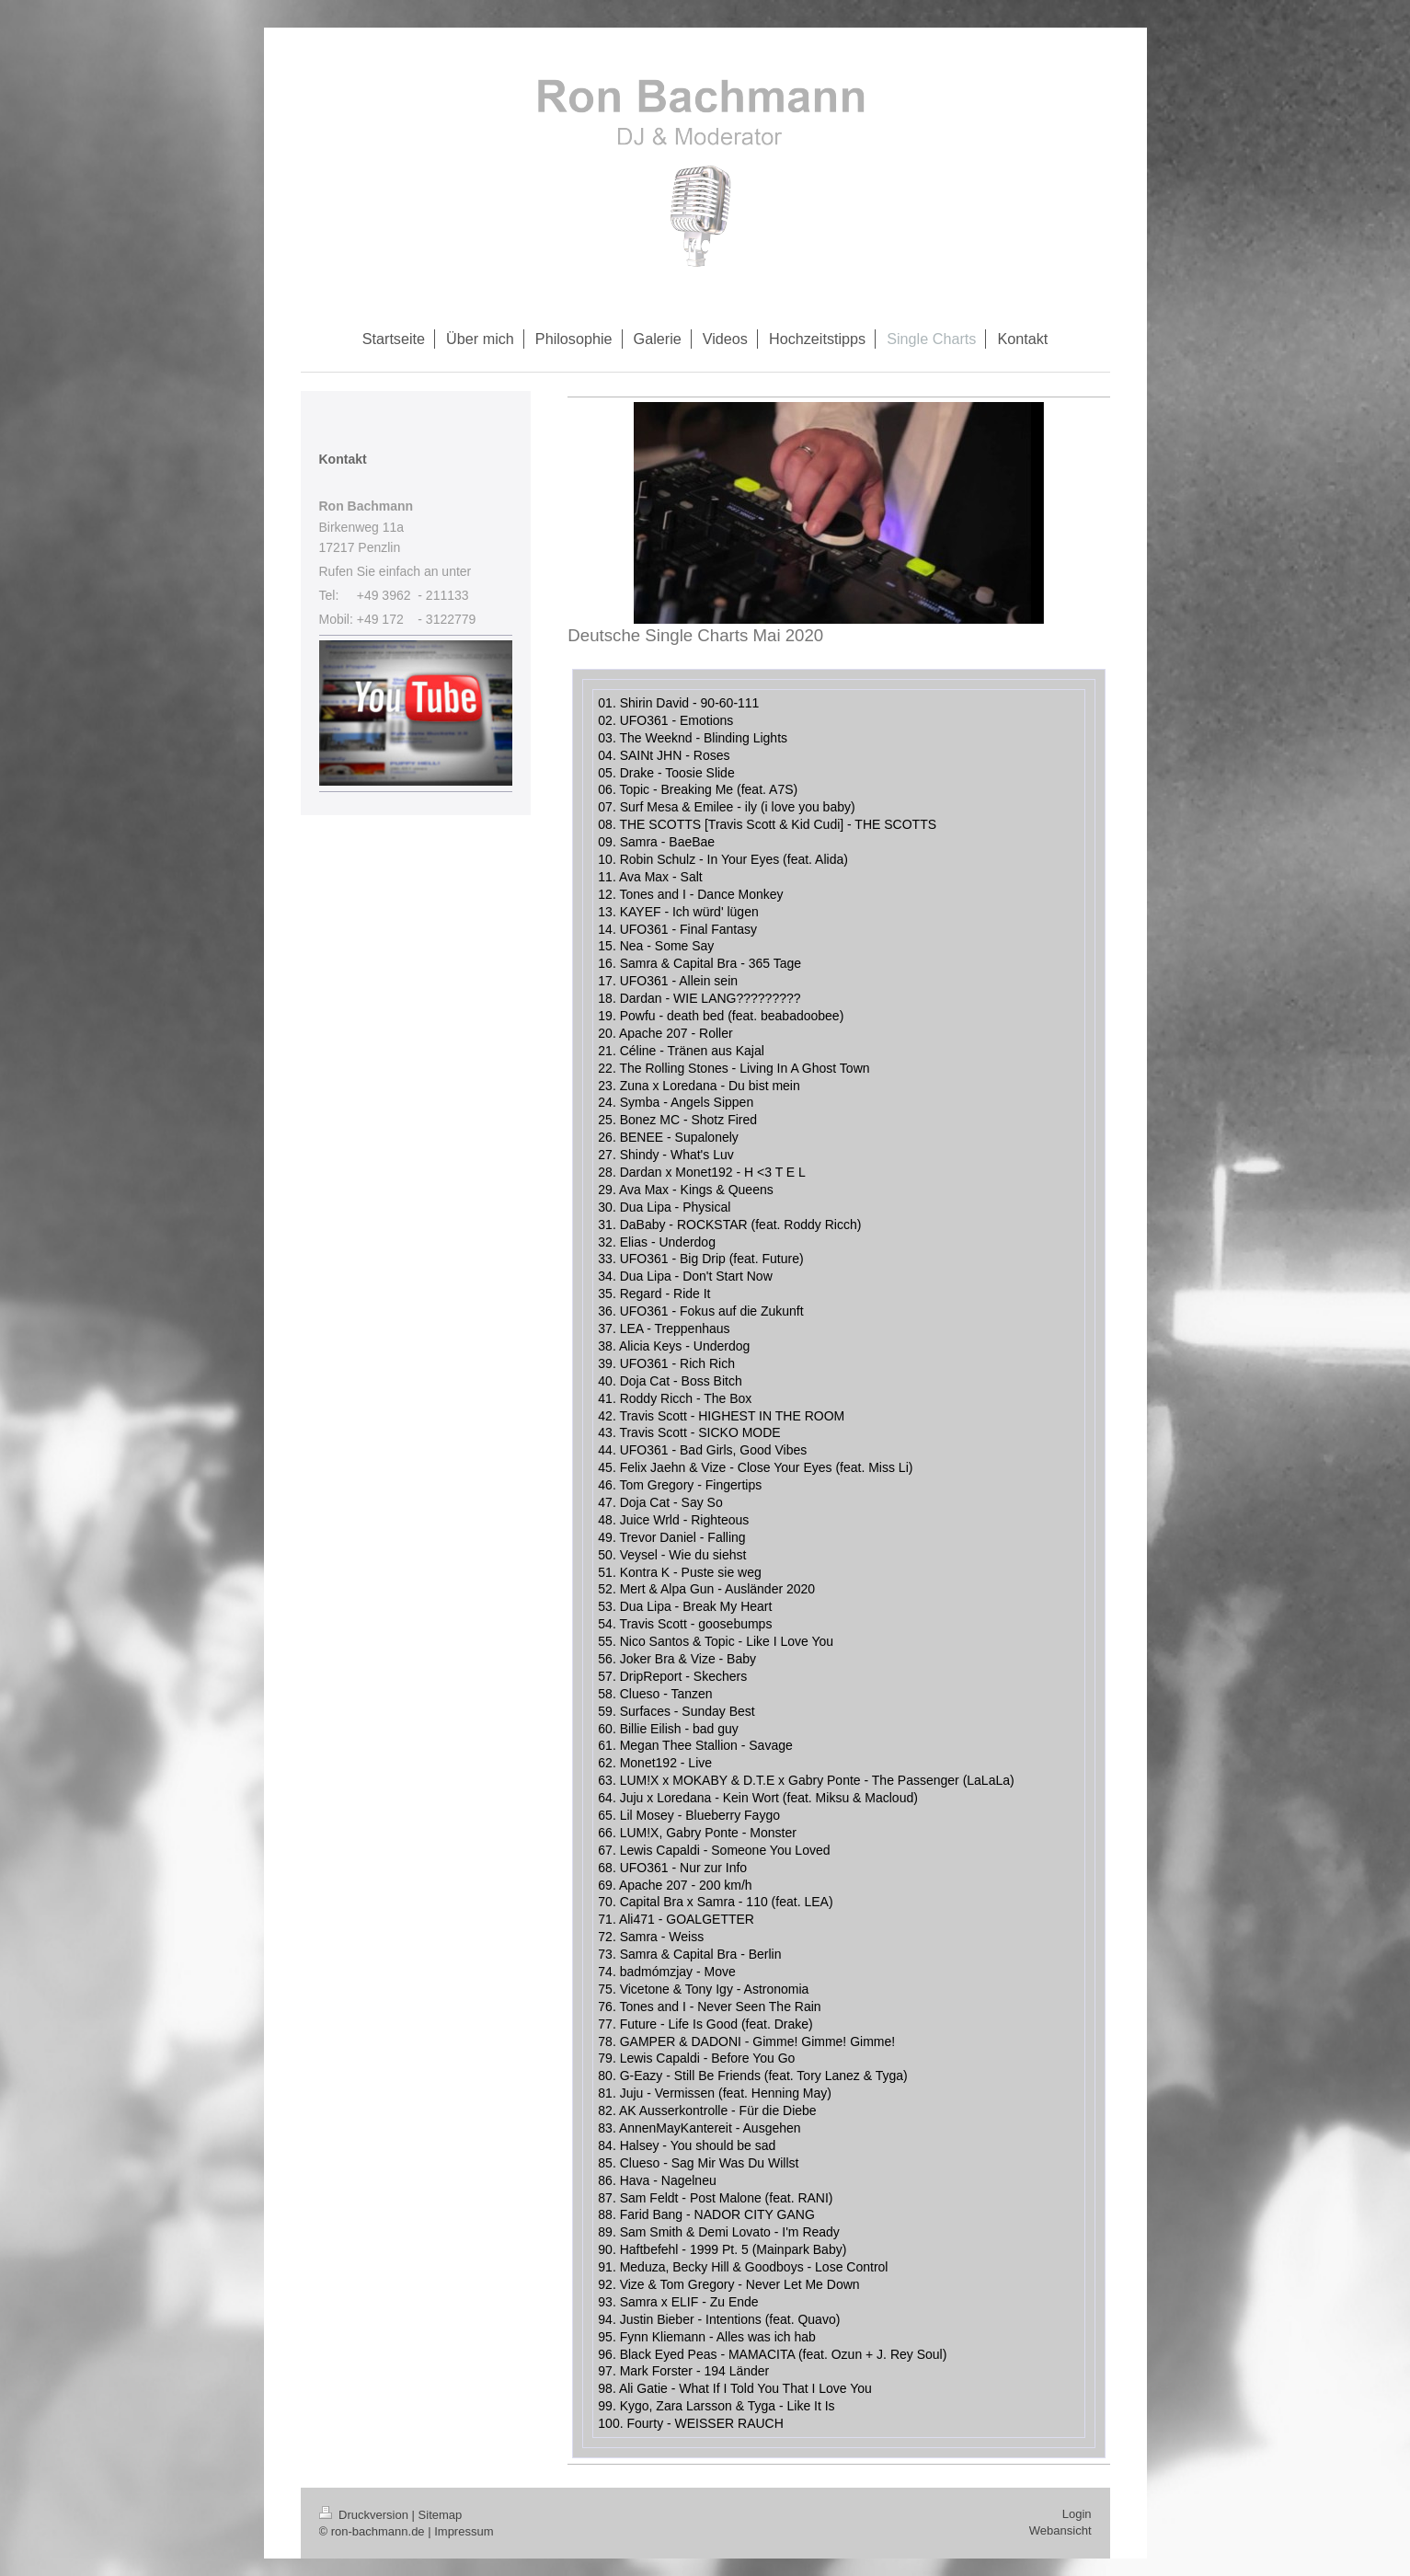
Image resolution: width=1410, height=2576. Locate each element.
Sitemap (440, 2515)
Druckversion (365, 2515)
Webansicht (1060, 2530)
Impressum (463, 2531)
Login (1077, 2514)
